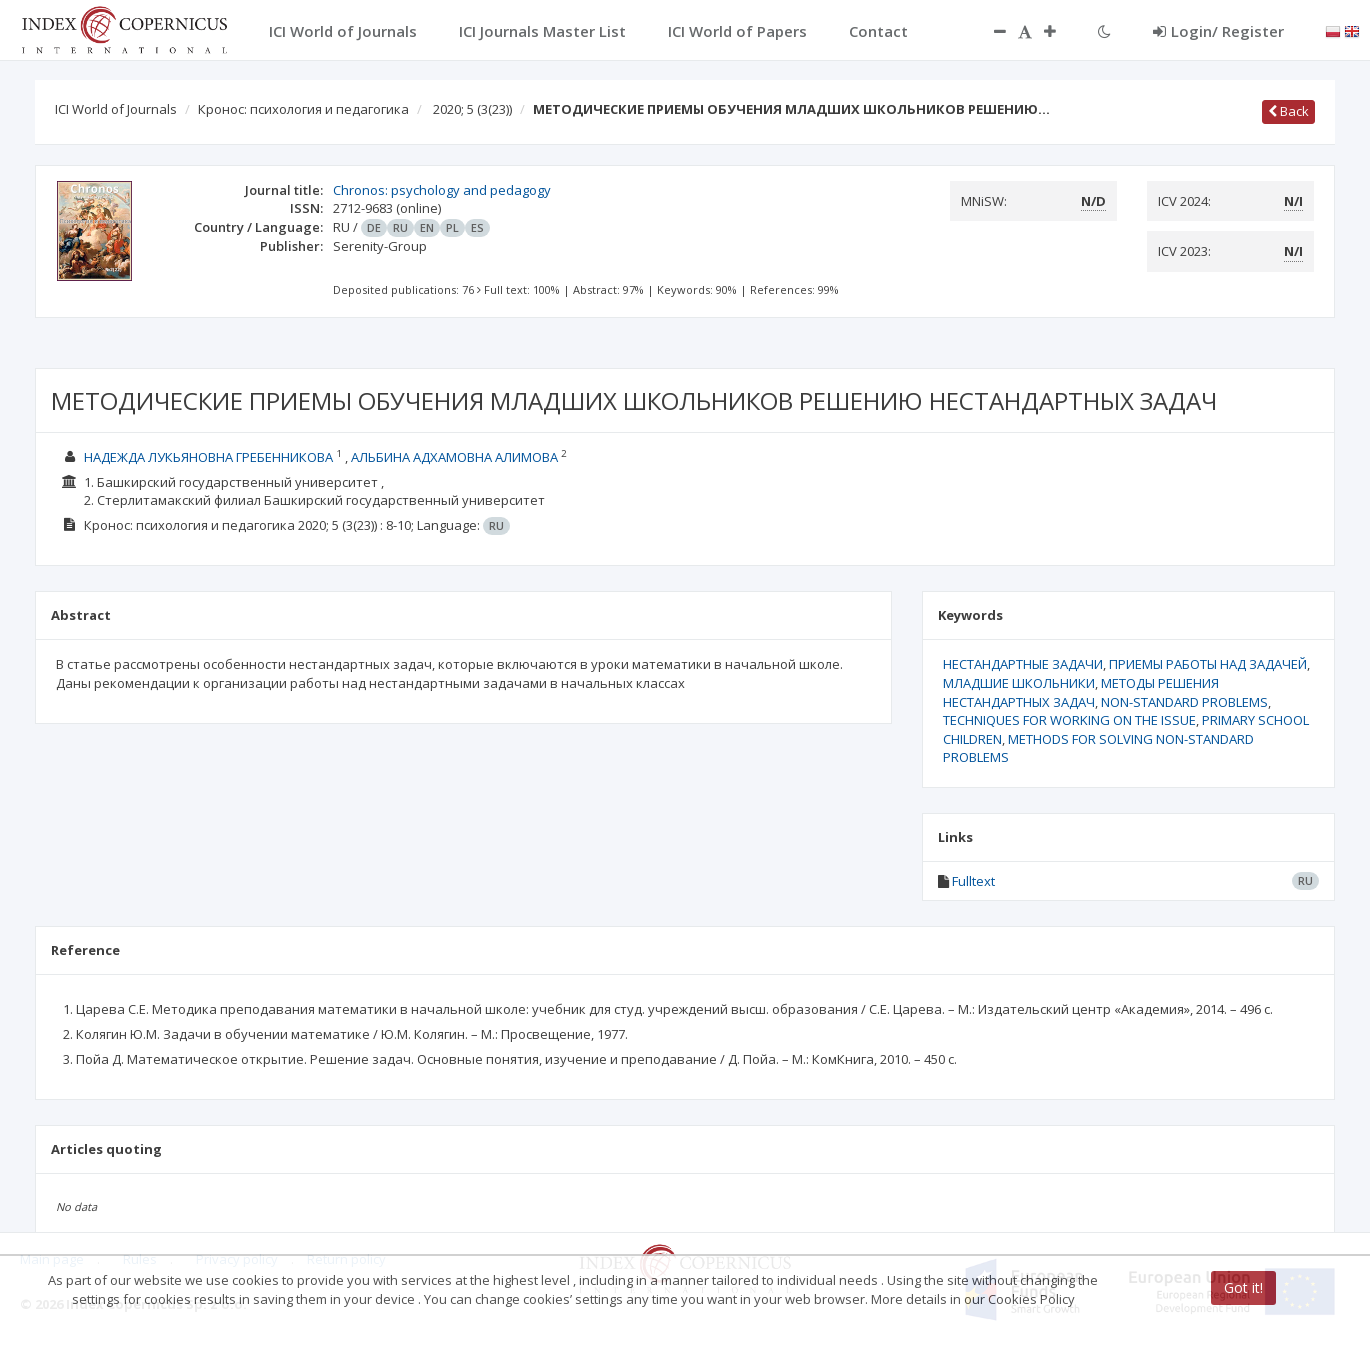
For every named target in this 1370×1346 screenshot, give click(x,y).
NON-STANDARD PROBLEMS (1184, 702)
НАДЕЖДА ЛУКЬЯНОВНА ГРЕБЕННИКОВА (208, 457)
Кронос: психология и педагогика (303, 109)
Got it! (1243, 1287)
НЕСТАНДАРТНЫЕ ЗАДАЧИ (1023, 664)
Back (1288, 111)
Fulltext (973, 881)
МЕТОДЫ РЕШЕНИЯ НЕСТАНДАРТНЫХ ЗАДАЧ (1081, 692)
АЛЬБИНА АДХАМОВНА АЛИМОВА (454, 457)
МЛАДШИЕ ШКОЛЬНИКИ (1019, 683)
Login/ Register (1218, 31)
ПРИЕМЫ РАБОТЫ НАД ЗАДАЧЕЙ (1208, 664)
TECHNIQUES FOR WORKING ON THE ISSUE (1069, 720)
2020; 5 (472, 109)
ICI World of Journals (116, 109)
